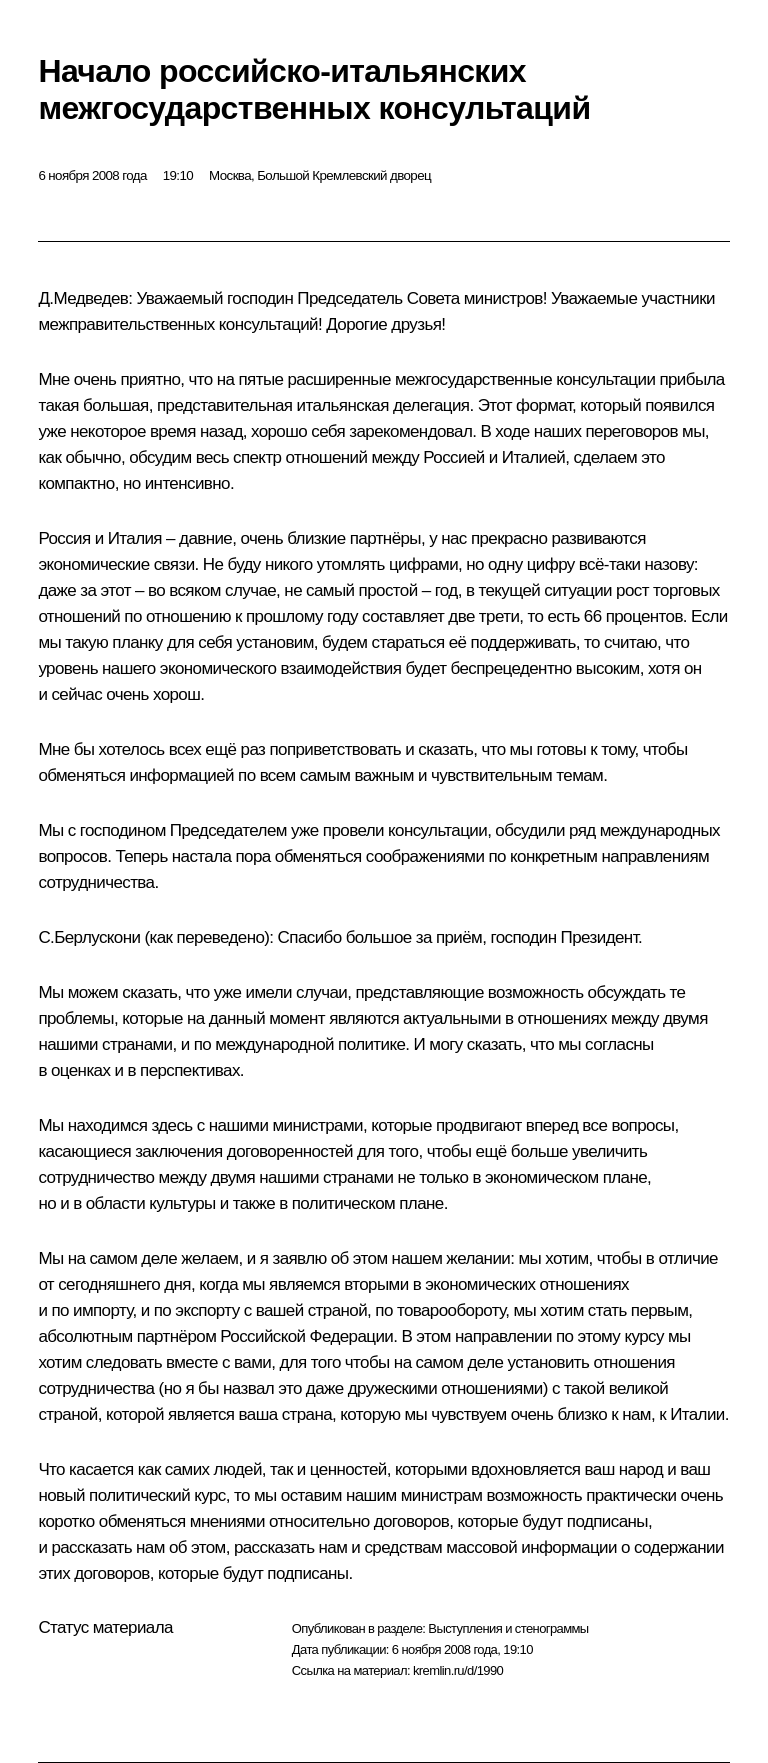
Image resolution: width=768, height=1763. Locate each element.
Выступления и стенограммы (508, 1628)
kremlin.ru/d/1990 (458, 1670)
